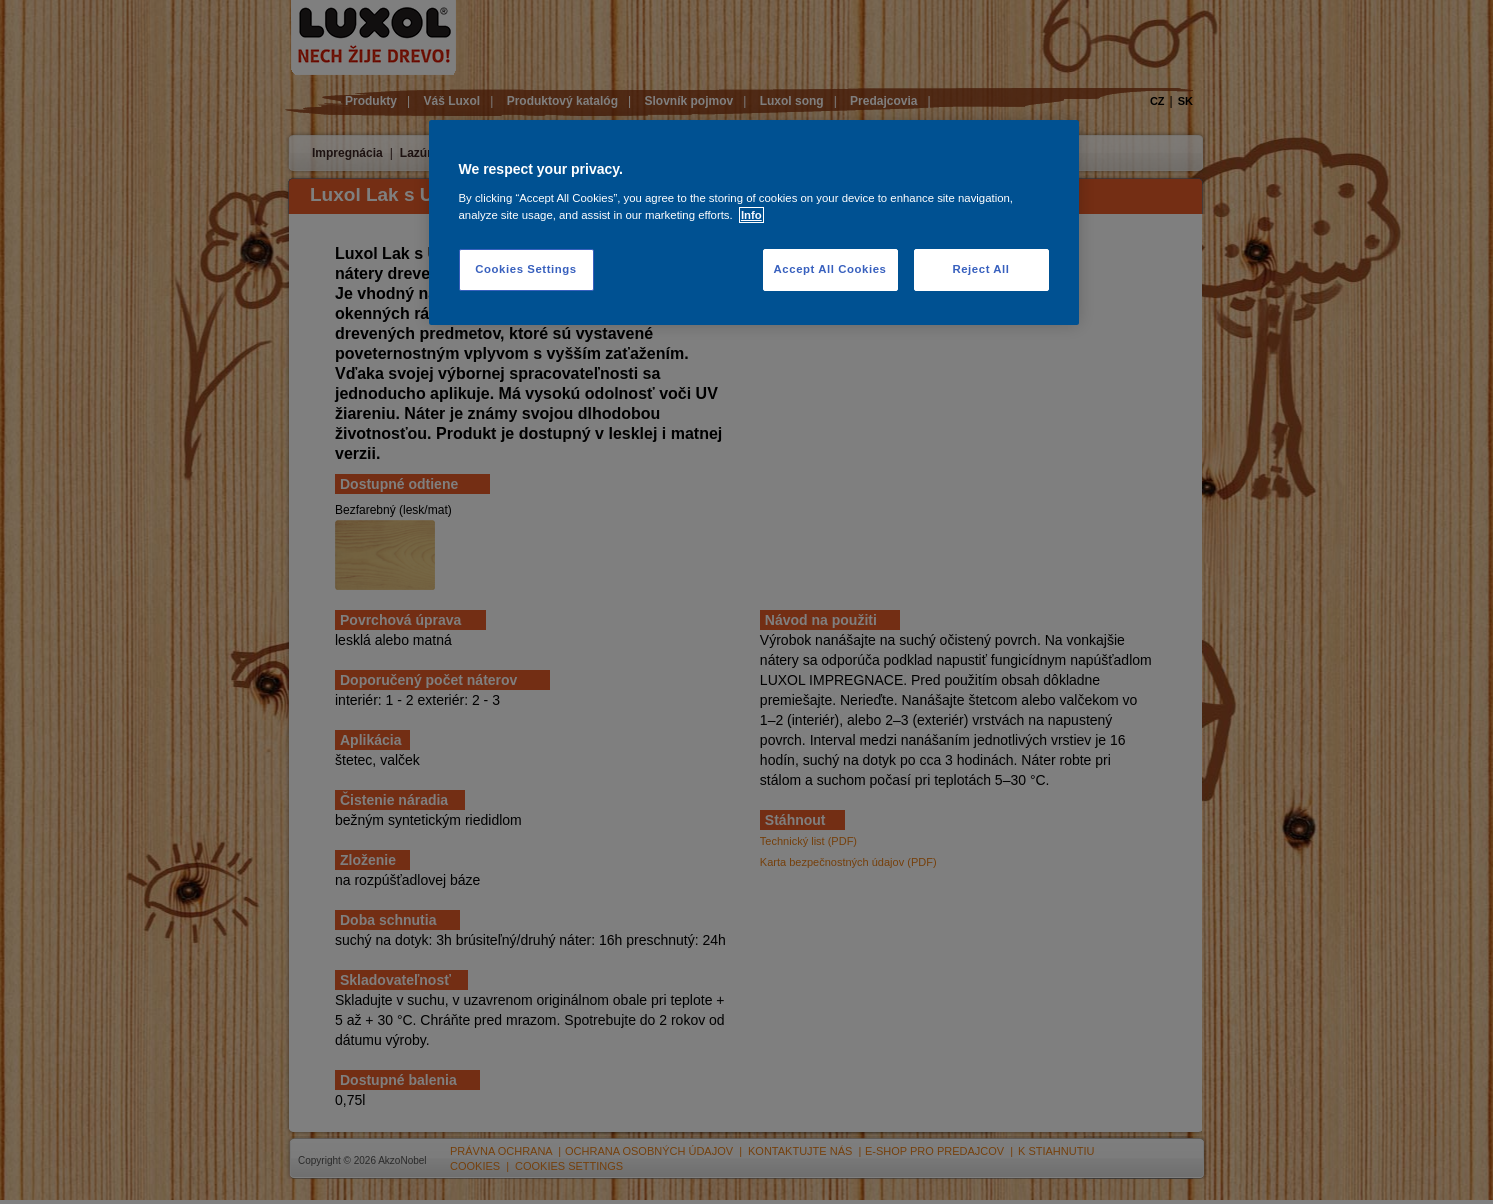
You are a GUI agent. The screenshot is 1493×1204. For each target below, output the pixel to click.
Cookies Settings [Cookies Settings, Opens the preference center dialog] (525, 269)
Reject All (980, 269)
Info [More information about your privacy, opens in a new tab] (751, 215)
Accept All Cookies (830, 269)
